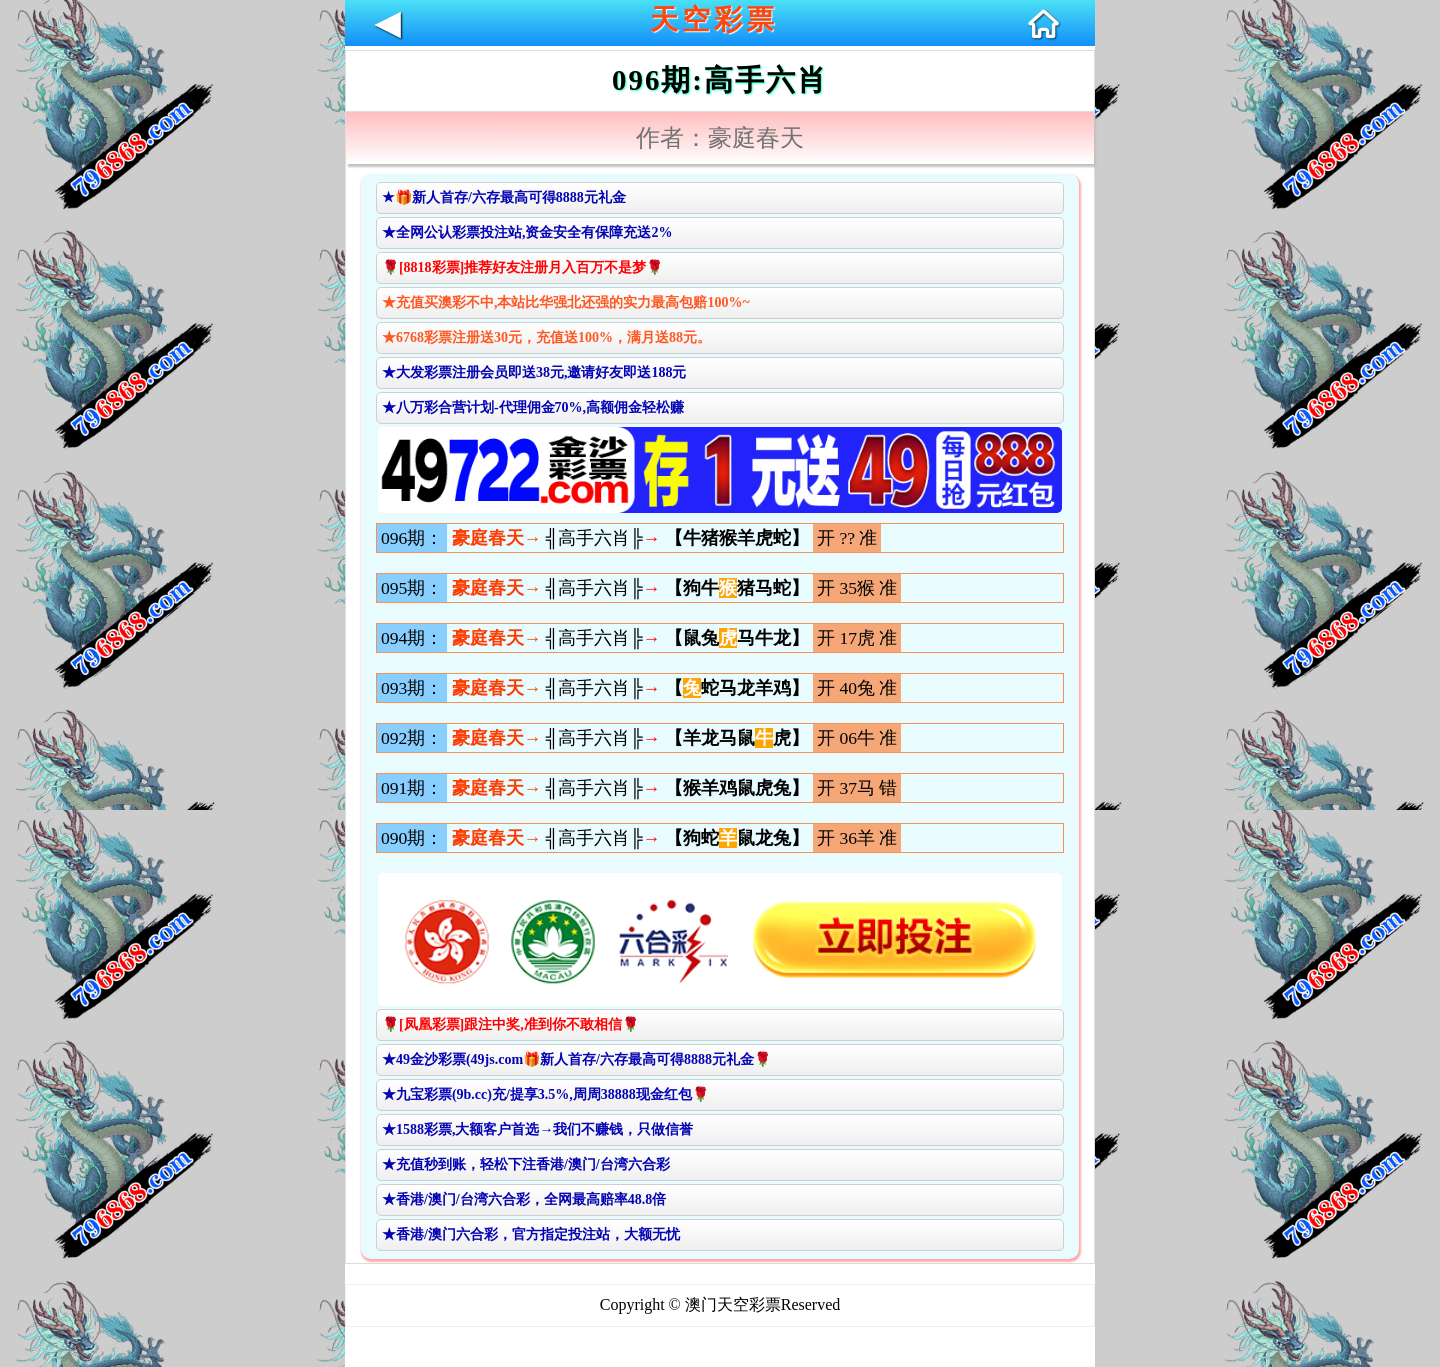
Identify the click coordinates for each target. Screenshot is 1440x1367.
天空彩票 (714, 19)
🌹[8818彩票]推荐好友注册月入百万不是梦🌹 (522, 267)
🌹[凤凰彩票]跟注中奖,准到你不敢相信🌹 (510, 1024)
